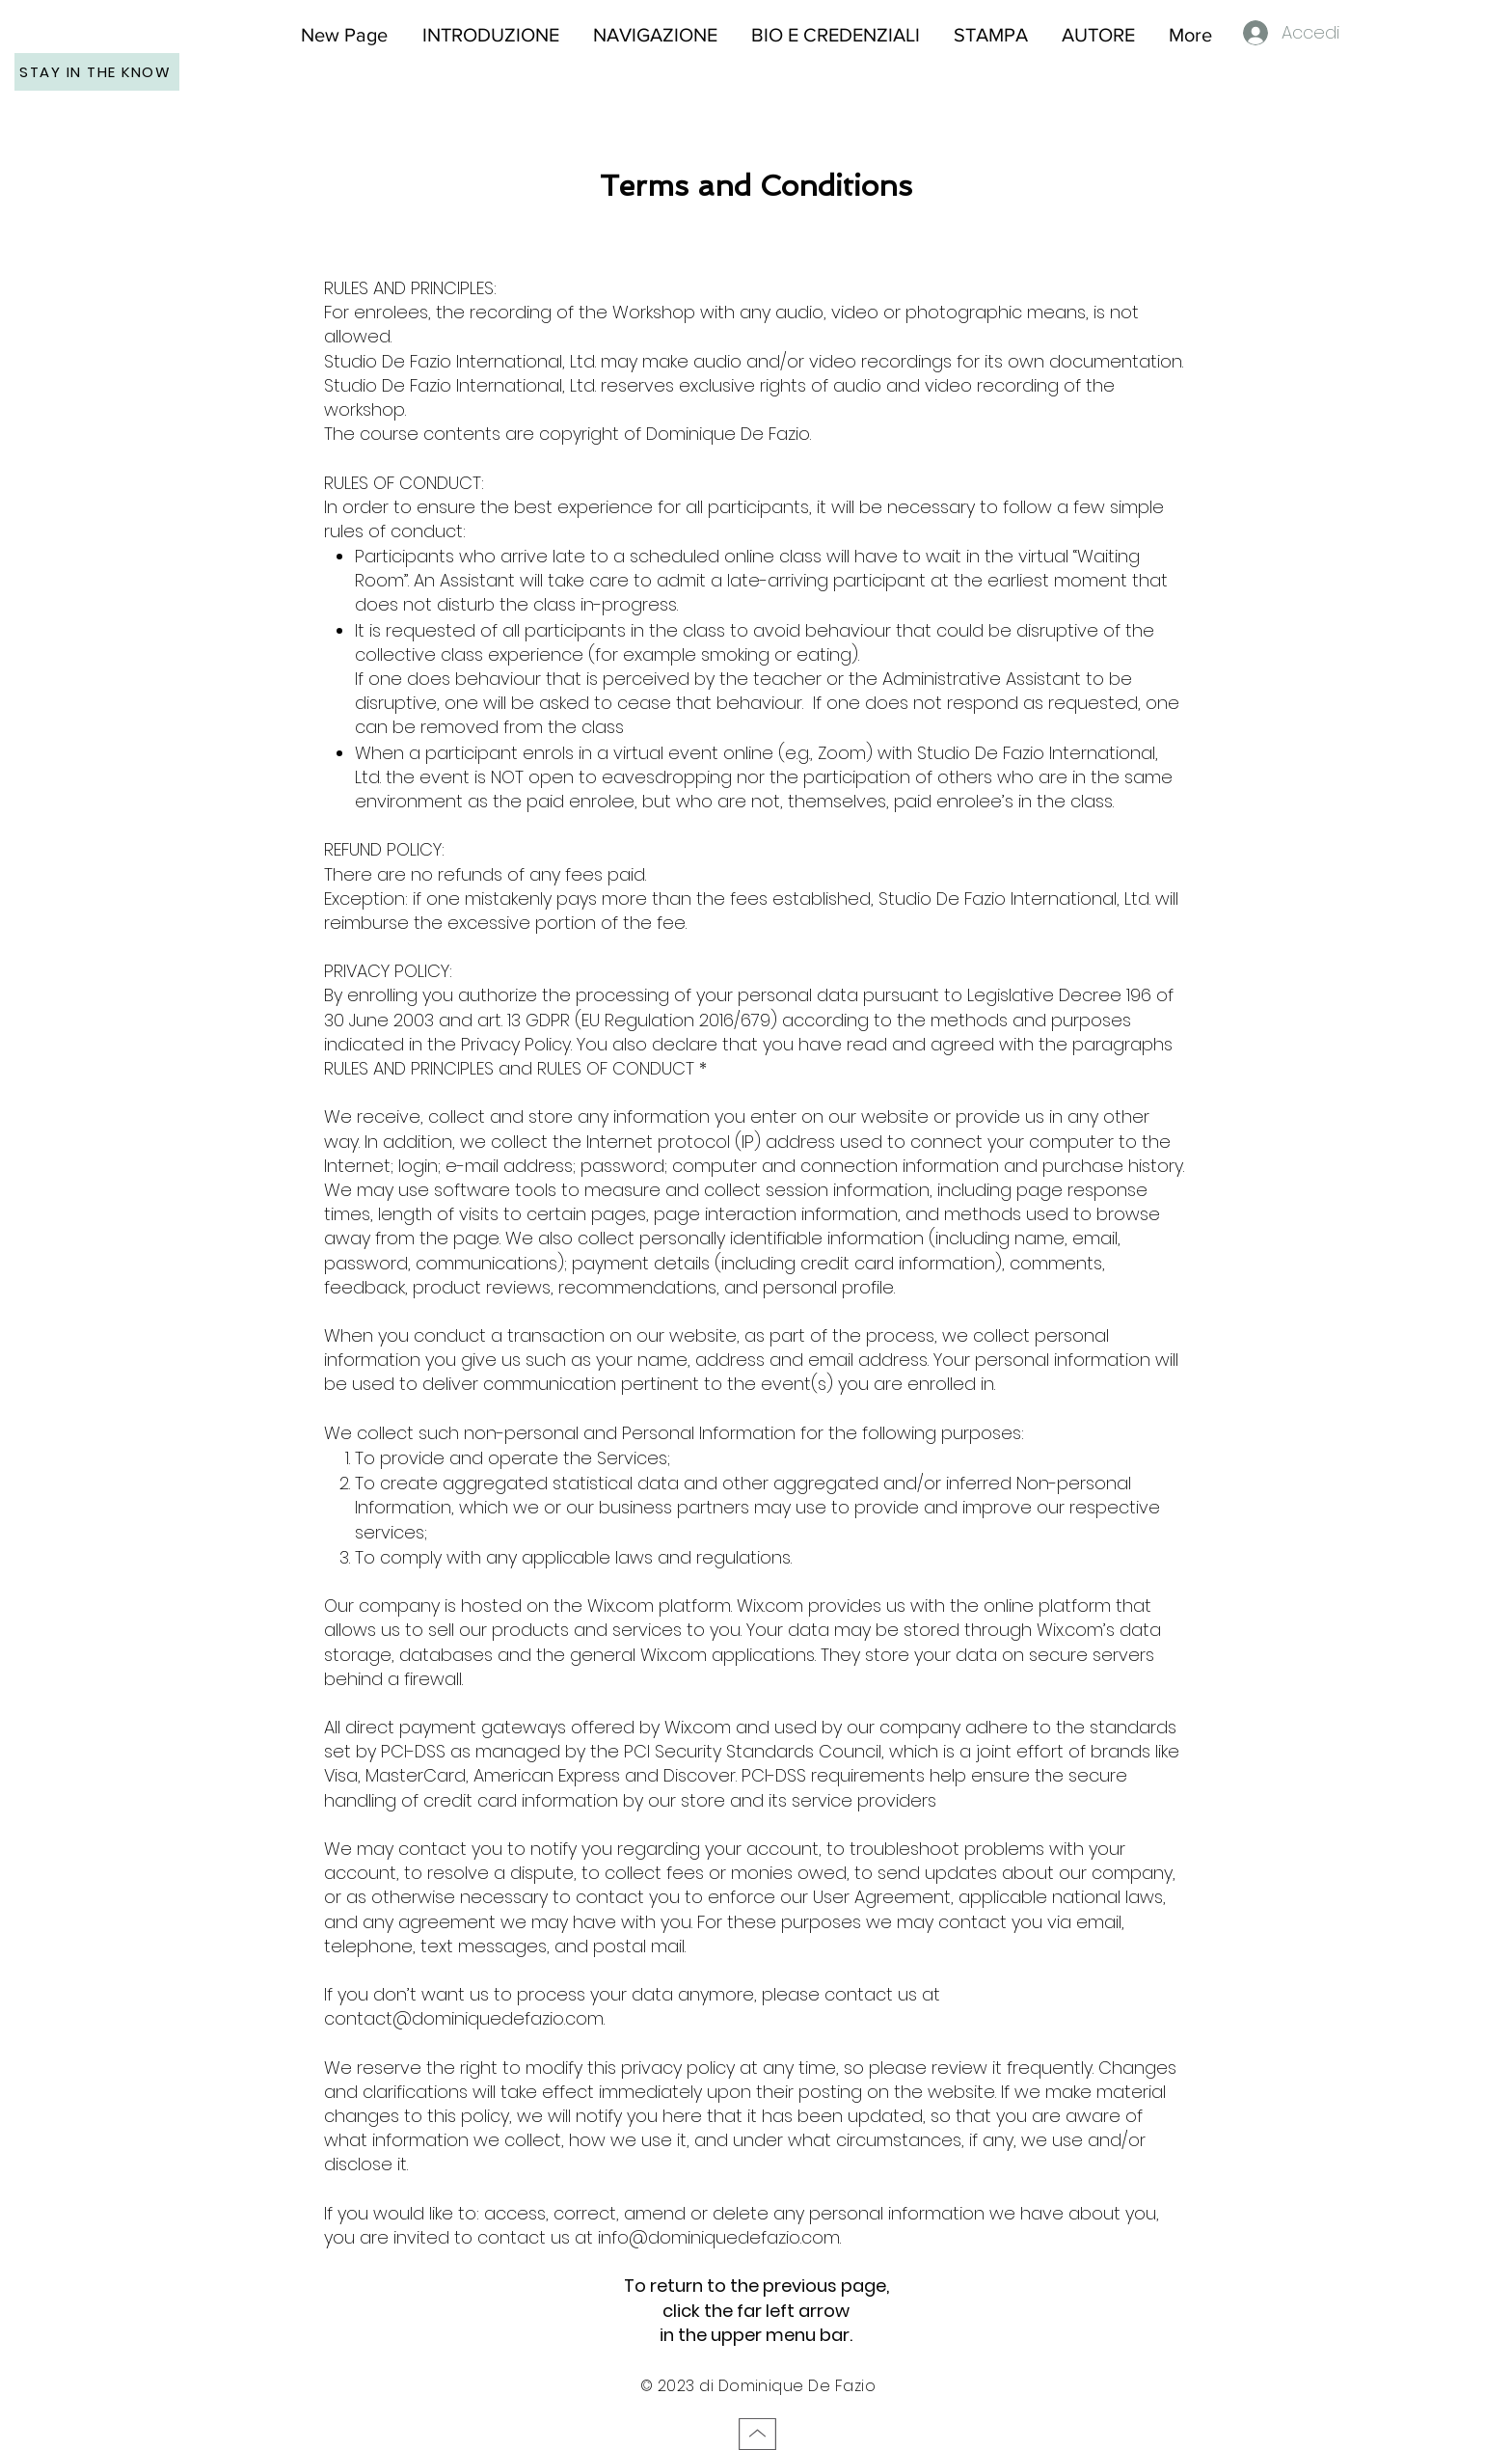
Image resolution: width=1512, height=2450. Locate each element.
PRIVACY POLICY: (388, 971)
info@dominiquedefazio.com (719, 2237)
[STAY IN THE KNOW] (96, 72)
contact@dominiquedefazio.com (464, 2018)
